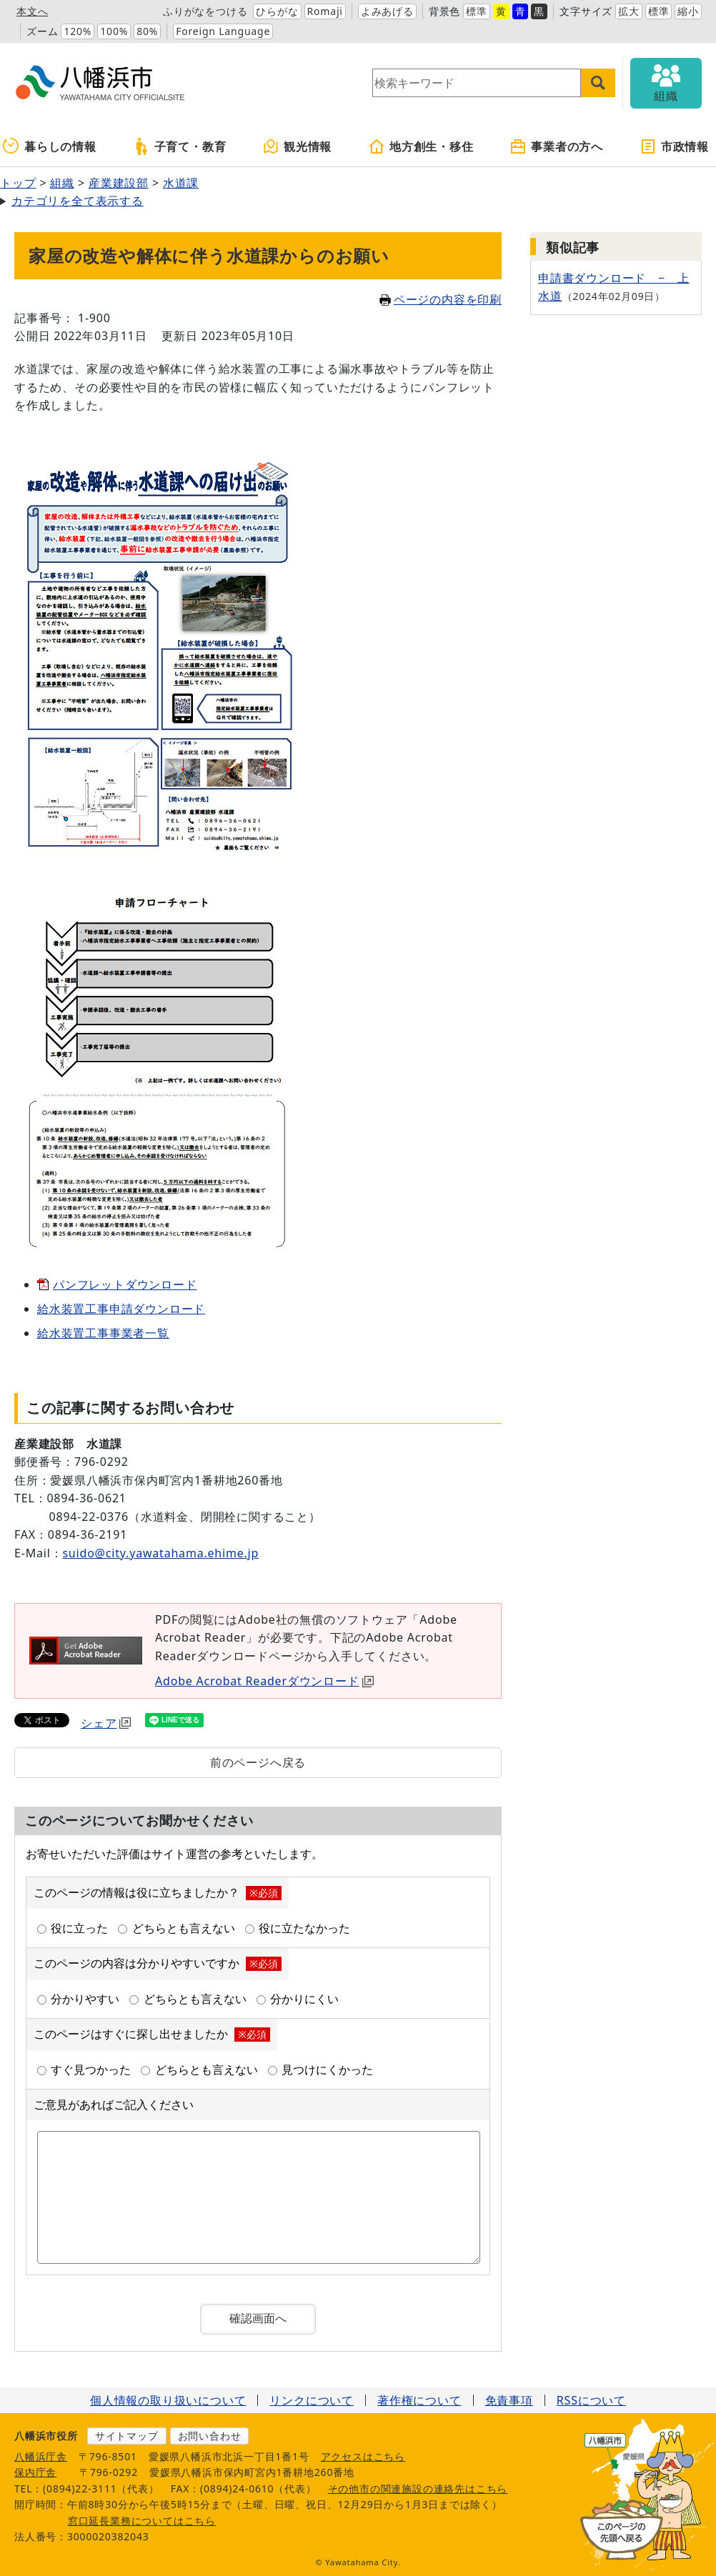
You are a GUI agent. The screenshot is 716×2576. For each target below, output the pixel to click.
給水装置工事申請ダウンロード (121, 1309)
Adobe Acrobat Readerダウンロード (264, 1681)
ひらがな (277, 11)
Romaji (325, 11)
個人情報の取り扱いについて (168, 2400)
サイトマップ (127, 2435)
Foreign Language (223, 31)
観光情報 (297, 146)
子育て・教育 (180, 146)
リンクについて (311, 2400)
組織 (62, 183)
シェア (106, 1723)
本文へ (32, 11)
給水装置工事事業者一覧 (103, 1333)
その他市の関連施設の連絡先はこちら (418, 2488)
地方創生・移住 (421, 146)
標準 (476, 11)
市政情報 (674, 146)
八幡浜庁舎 (40, 2456)
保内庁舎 (35, 2472)
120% (77, 31)
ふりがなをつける (205, 11)
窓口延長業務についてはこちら (142, 2520)
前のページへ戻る (258, 1762)
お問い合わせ (210, 2435)
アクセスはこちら (363, 2456)
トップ (18, 183)
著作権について (419, 2400)
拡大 (629, 11)
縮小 (688, 11)
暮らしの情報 (49, 146)
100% (114, 31)
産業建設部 (119, 183)
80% (147, 31)
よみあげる (387, 11)
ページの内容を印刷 (440, 299)
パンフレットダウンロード (125, 1284)
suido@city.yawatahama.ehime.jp (160, 1553)
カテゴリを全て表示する (77, 201)
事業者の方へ (556, 146)
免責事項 (509, 2400)
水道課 (181, 183)
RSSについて (591, 2400)
